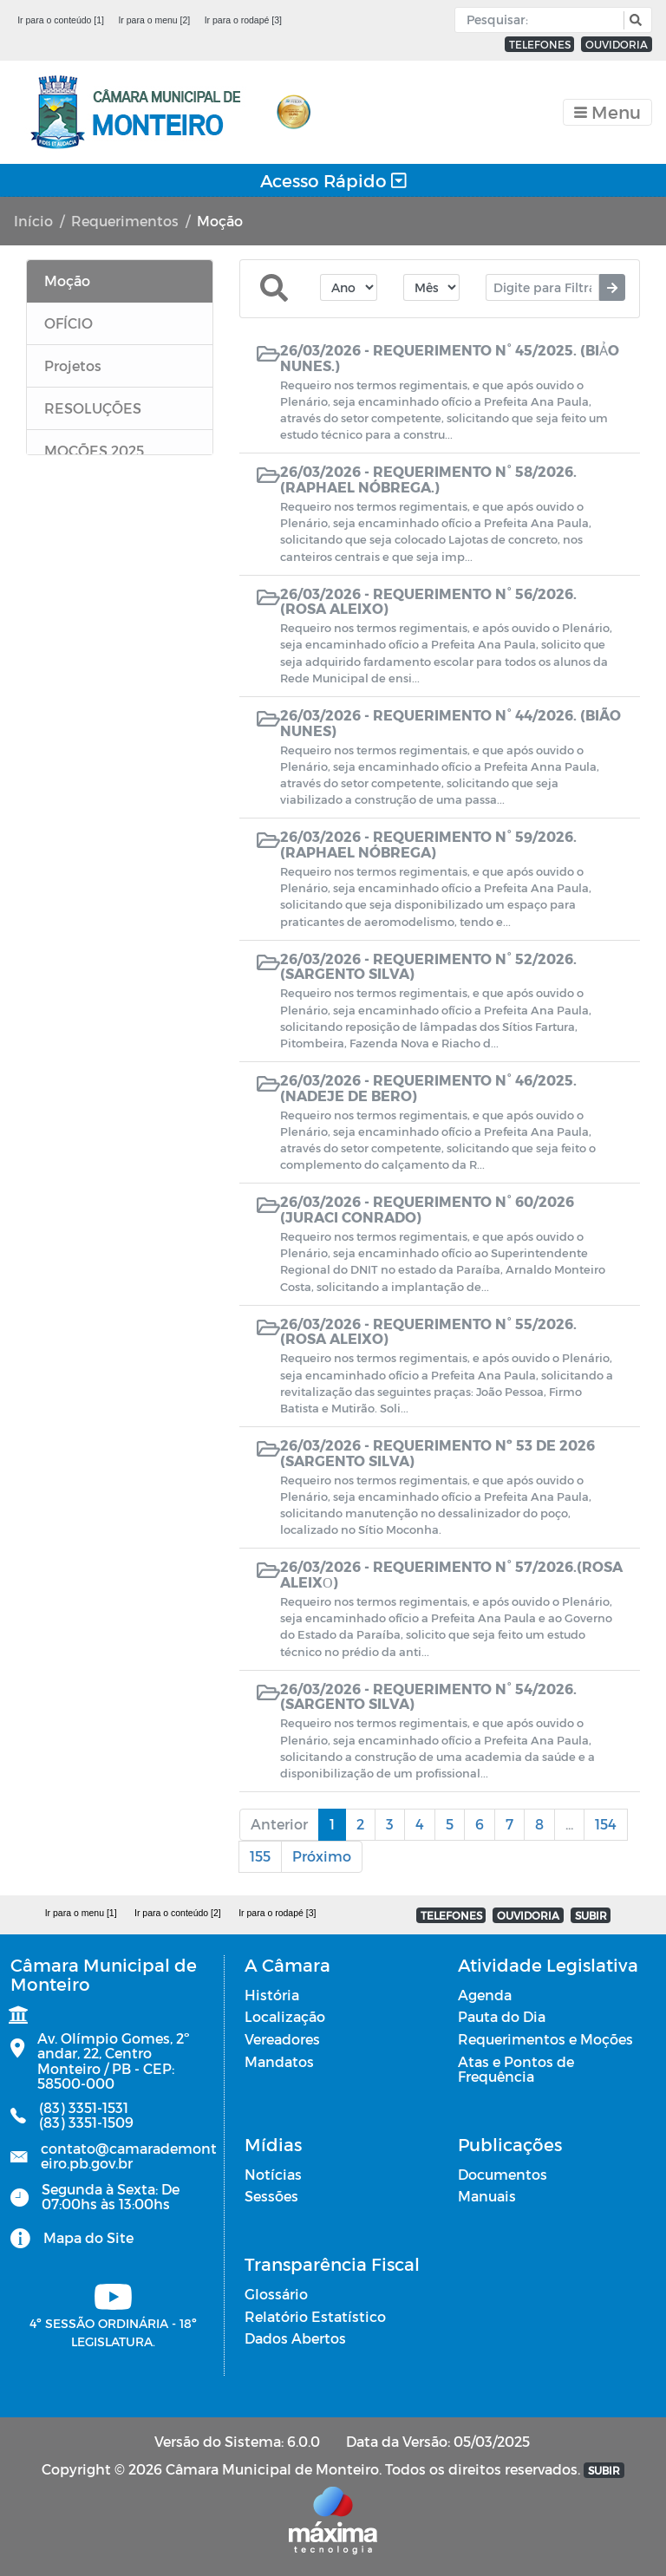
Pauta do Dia (501, 2016)
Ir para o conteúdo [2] (177, 1913)
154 (606, 1824)
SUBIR (591, 1915)
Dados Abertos (295, 2338)
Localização (285, 2016)
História (272, 1994)
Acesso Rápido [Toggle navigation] (333, 180)
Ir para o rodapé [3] (243, 20)
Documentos (502, 2174)
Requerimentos (125, 220)
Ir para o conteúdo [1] (60, 20)
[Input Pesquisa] (543, 20)
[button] (633, 20)
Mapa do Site (88, 2237)
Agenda (485, 1994)
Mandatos (279, 2061)
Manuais (487, 2196)
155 (260, 1856)
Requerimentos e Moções (545, 2039)
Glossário (276, 2294)
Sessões (271, 2196)
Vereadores (282, 2039)
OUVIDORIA (616, 44)
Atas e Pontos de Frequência (516, 2069)
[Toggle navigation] (607, 112)
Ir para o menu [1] (81, 1913)
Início (33, 220)
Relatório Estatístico (315, 2316)
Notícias (273, 2174)
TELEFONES (540, 44)
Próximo (321, 1856)
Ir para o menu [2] (154, 20)
